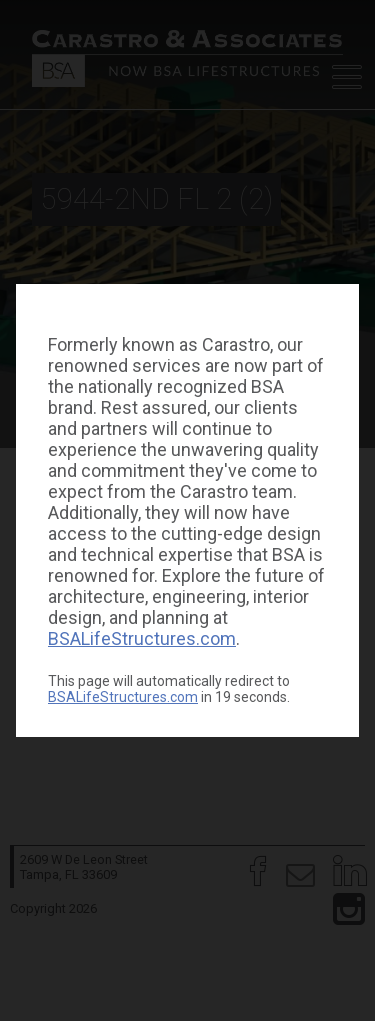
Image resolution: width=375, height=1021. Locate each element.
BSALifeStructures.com (142, 638)
